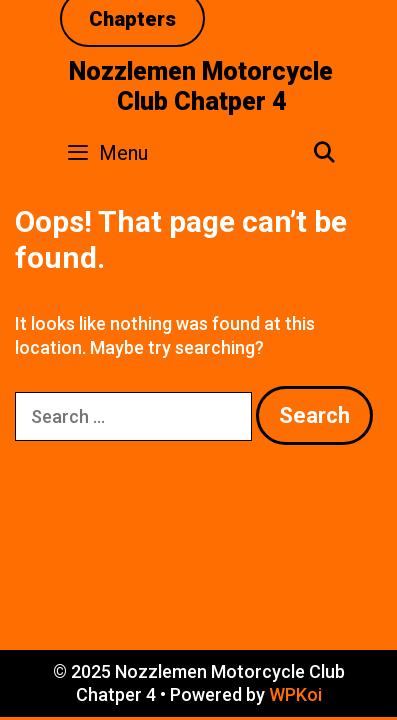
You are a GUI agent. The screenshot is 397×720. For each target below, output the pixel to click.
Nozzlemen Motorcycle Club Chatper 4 (201, 86)
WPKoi (295, 694)
